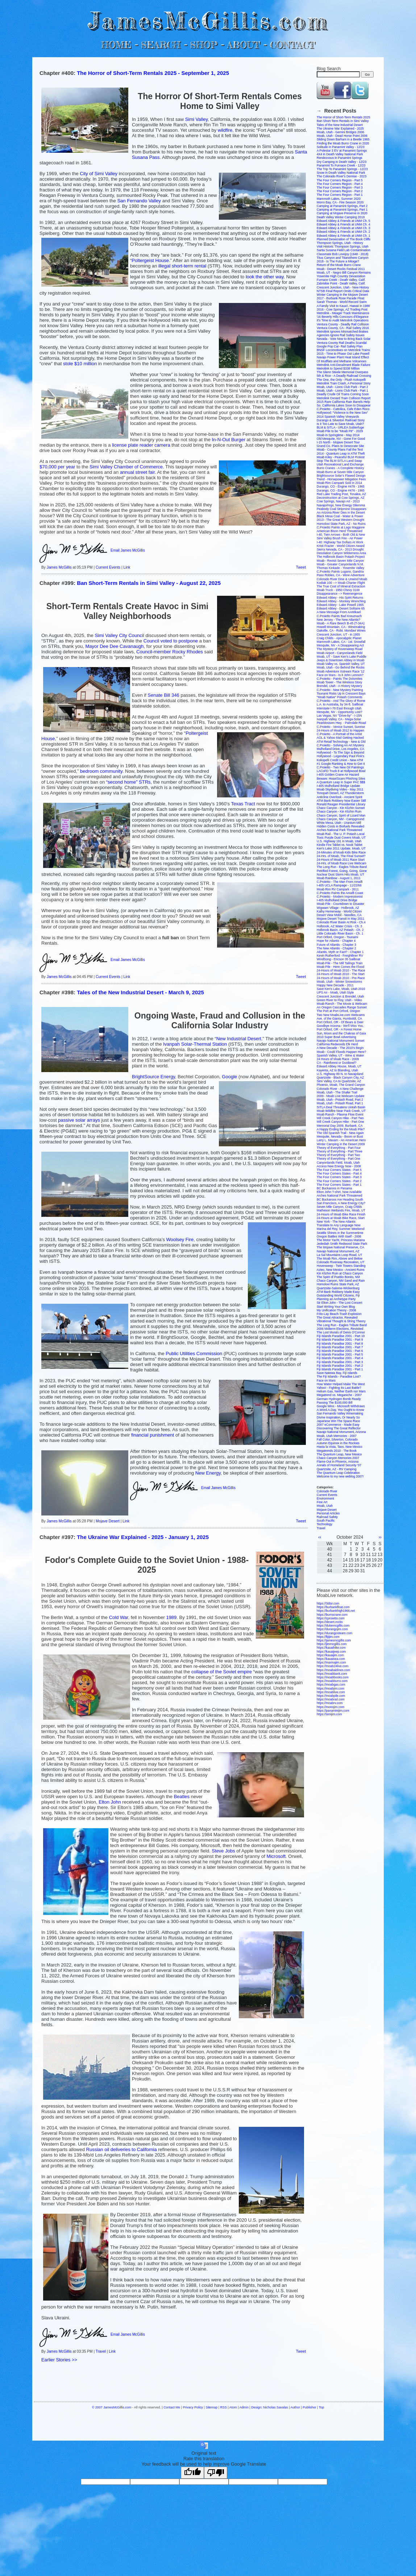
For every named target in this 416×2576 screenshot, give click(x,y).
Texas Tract (243, 803)
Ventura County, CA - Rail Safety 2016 (343, 328)
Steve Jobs (223, 1851)
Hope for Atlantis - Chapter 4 (336, 941)
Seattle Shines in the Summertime (340, 1233)
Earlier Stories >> (59, 2359)
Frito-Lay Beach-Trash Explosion (339, 1314)
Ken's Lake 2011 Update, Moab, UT (341, 848)
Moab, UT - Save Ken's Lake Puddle (341, 656)
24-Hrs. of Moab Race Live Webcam (341, 863)
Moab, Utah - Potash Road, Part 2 (340, 1099)
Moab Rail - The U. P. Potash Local (341, 834)
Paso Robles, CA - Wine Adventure (341, 575)
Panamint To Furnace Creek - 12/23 (341, 165)
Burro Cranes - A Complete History (340, 468)
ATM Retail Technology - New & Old (341, 741)
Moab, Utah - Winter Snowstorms (339, 981)
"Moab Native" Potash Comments (339, 697)
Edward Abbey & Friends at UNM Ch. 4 (343, 224)
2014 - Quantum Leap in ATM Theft (341, 453)
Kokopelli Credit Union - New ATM (340, 760)
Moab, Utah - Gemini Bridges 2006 (340, 132)
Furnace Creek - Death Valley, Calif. (341, 280)
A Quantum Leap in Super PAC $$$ (341, 782)
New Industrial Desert (238, 1038)
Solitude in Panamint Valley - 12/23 (341, 147)
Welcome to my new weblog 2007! (340, 1476)
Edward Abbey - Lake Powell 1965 (340, 605)
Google (229, 1076)
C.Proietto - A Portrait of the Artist (339, 734)
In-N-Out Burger (228, 439)
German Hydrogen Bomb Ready (339, 1399)
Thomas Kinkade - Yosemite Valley (340, 568)
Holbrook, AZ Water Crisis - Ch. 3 (339, 926)
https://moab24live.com (332, 1666)
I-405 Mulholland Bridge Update (338, 786)
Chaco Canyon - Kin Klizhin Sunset (341, 808)
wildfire (225, 130)
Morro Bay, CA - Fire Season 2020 (340, 202)
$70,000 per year (57, 466)
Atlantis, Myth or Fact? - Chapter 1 (340, 952)
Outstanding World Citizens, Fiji (338, 1295)
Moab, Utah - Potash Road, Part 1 (340, 1103)
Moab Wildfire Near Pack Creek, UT (341, 1111)
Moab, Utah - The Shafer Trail (337, 1092)
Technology (324, 1524)
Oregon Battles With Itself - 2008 (339, 1236)
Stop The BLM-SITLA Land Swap (339, 461)
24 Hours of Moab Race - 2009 (338, 1059)
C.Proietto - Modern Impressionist (340, 896)
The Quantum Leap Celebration (338, 1473)
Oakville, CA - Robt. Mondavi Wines (341, 630)
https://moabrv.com (330, 1703)
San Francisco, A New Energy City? (341, 1203)
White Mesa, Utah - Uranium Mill (339, 823)
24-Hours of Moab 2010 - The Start (341, 974)
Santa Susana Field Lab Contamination (343, 250)
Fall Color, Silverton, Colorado (337, 1439)
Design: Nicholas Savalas (269, 2407)
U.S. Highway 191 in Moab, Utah (339, 841)
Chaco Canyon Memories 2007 (338, 1458)
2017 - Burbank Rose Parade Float (340, 298)
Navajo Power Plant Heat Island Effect (343, 357)
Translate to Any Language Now (339, 1225)
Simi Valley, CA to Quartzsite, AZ (339, 1081)
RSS (223, 2407)
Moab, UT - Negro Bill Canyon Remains (344, 272)
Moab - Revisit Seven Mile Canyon (340, 560)
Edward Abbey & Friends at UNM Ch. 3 (343, 228)
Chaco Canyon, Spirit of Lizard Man (341, 815)
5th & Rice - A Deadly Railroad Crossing (344, 376)
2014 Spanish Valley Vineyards (338, 416)
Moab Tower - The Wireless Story (339, 682)
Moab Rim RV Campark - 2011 (338, 889)
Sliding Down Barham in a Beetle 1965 (343, 139)
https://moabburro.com (332, 1681)
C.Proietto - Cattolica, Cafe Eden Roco (343, 409)
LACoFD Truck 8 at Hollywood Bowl (341, 771)
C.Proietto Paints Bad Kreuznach (339, 616)
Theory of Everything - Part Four (339, 1148)
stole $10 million (80, 363)
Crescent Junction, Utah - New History (343, 287)
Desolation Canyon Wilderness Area (341, 553)
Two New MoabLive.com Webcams (341, 1015)
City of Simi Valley (98, 173)
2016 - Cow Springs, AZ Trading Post (342, 309)
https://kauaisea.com (331, 1659)
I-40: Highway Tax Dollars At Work (340, 542)
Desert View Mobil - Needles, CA (339, 915)
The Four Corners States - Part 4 (339, 1173)
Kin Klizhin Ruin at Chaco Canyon (340, 1273)
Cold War (118, 1617)
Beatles (182, 1796)
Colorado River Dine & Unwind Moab (342, 579)
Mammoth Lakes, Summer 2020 (339, 199)
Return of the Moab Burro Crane (339, 265)
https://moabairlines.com (333, 1670)
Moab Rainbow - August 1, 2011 (339, 878)
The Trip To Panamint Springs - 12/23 (342, 169)
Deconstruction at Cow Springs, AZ (341, 497)
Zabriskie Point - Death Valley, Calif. (341, 283)
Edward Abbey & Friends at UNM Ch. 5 (343, 221)
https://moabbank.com (332, 1673)
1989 (171, 1617)
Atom (233, 2407)
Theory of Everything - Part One (338, 1158)
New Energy (208, 1473)
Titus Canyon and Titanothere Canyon (343, 258)
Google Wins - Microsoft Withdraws (341, 1406)
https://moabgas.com (331, 1684)
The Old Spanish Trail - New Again (340, 1133)
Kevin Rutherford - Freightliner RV (340, 955)
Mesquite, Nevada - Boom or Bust (340, 1136)
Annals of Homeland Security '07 (339, 1465)
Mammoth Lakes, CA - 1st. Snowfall (341, 642)
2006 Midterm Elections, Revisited (340, 1329)
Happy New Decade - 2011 (335, 985)
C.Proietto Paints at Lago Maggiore (341, 527)
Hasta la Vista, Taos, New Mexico (339, 1447)
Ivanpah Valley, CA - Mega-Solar (339, 719)
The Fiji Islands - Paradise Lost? (339, 1376)
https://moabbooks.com (333, 1677)
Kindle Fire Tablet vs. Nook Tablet (339, 845)
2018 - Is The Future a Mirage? (338, 261)
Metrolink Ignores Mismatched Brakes (342, 331)
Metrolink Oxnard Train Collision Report (343, 398)
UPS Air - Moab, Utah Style (335, 992)
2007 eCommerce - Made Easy (338, 1424)
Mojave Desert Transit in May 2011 (340, 918)
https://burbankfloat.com (333, 1607)
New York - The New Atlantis (336, 1221)
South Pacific (326, 1520)
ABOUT (243, 44)
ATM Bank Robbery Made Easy (338, 1292)
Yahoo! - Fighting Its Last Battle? (339, 1388)
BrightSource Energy (153, 1076)
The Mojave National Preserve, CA (340, 1247)
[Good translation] (192, 2473)
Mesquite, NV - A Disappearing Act (340, 645)
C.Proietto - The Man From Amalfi (339, 882)
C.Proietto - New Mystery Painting (340, 690)
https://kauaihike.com (331, 1647)
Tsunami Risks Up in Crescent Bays (341, 693)
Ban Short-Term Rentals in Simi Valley (343, 121)
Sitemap (211, 2407)
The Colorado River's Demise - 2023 (341, 176)
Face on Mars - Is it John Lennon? (340, 675)
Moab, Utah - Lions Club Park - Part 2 (342, 387)
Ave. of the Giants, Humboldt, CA (339, 1018)
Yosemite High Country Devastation (341, 276)
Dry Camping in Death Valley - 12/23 (341, 162)
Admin (244, 2407)
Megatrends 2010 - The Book (337, 1451)
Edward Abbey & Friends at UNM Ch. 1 (343, 235)
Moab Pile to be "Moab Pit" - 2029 (340, 431)
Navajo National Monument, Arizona (341, 1432)
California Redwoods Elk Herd (337, 1044)
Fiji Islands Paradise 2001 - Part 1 (340, 1369)
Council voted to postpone (170, 641)
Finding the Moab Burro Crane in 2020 (343, 143)
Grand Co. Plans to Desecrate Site (340, 446)
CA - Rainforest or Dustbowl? (337, 1062)
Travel (101, 2351)
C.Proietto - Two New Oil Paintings (340, 767)
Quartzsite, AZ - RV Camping (336, 1469)
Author (295, 2407)
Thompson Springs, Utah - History (340, 243)
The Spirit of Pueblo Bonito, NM (338, 1277)
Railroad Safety (327, 1517)
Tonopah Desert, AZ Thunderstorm (340, 793)
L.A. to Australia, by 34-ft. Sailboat (340, 704)
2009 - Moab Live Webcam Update (340, 1096)
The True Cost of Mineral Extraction (341, 586)
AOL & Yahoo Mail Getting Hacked (340, 737)
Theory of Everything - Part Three (339, 1151)
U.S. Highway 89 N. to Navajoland (340, 1074)
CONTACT (292, 44)
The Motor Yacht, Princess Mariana (341, 1240)
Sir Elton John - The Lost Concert (339, 1302)
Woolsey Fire (180, 1239)
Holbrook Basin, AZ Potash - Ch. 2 (340, 930)
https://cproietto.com (331, 1618)
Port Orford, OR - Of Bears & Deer (340, 1022)
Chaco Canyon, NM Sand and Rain (341, 1280)
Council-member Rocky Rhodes (169, 651)
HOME (116, 44)
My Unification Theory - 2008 (336, 1310)
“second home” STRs (128, 782)
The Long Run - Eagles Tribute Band (342, 867)
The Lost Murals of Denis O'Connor (341, 1332)
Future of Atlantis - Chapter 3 (336, 944)
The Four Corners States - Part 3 (339, 1177)
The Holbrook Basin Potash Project (341, 556)
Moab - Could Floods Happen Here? (341, 1052)
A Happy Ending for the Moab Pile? (341, 1129)
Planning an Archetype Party (336, 1299)
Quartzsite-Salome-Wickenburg (338, 1288)
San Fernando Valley (139, 200)
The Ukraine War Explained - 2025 (340, 128)
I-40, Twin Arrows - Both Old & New (341, 534)
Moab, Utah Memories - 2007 (337, 1436)
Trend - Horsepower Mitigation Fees (341, 479)
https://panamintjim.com (333, 1710)
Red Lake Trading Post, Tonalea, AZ (341, 494)
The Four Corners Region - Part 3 (340, 187)
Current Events (108, 567)
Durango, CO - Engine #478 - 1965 (341, 486)
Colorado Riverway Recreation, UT (340, 1262)
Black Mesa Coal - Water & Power (340, 516)
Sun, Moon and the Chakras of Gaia (341, 1033)
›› (380, 1537)
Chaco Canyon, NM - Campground (340, 819)
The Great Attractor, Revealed (337, 1317)
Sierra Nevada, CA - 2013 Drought (340, 549)
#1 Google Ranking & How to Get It (341, 764)
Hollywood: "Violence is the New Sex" (342, 412)
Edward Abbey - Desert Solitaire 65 (341, 608)
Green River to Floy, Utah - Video (339, 1000)
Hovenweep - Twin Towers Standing (341, 1266)
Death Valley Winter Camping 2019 (341, 217)
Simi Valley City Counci (119, 635)
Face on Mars (326, 1380)
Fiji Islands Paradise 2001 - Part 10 (341, 1336)
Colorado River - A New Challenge (340, 1089)
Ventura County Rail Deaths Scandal (342, 343)
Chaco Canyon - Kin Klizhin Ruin (339, 811)
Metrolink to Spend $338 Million (338, 368)
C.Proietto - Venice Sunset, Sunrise (341, 727)
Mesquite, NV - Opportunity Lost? (339, 712)
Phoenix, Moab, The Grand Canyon (341, 1085)
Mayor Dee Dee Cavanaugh (114, 646)
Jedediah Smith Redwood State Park (342, 1243)
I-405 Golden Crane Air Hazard (338, 774)
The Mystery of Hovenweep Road (339, 649)
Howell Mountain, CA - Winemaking (341, 627)
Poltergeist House (150, 260)
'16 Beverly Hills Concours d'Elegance (343, 317)
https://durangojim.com (332, 1629)
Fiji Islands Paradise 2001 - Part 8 (340, 1343)
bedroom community (101, 771)
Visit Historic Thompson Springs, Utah (343, 246)
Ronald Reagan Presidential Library (341, 804)
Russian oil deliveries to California (121, 2149)
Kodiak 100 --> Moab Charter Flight (341, 583)
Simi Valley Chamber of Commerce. (127, 466)
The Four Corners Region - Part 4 (340, 184)
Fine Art (322, 1502)
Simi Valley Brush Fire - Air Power (340, 538)
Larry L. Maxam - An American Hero (341, 1140)
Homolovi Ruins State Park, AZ (338, 1284)
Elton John (110, 1802)
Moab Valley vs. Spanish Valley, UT (341, 664)
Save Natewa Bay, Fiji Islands (337, 1373)
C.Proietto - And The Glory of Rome (341, 701)
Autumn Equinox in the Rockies (338, 1443)
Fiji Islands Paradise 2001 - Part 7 (340, 1347)
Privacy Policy (193, 2407)
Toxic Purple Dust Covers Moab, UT (341, 837)
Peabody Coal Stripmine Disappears (341, 509)
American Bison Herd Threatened (339, 531)
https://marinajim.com (331, 1662)
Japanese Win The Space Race (338, 1421)
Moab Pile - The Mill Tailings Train (340, 963)
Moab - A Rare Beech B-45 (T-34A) (341, 623)
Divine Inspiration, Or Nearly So (338, 1417)
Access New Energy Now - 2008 (339, 1166)
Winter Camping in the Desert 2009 (341, 1144)
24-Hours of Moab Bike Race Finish (341, 1214)
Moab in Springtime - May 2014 (338, 435)
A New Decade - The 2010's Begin (340, 1048)
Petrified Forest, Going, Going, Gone (342, 871)
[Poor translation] (215, 2473)
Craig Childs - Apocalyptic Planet (339, 638)
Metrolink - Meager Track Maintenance (343, 313)
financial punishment (152, 1435)
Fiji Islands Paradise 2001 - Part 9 (340, 1339)
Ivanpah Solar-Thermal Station (195, 1044)
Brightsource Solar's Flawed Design (341, 475)
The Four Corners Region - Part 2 (340, 191)
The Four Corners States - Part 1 (339, 1184)
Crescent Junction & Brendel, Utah (340, 996)
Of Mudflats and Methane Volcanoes (341, 361)
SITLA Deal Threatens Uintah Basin (341, 1107)
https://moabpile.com (331, 1696)
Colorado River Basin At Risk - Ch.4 (341, 922)
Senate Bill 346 (163, 695)
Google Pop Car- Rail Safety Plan (340, 346)
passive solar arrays (79, 1120)
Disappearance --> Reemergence (339, 593)
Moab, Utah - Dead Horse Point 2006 (342, 136)
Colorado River (327, 1491)
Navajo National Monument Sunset (340, 1040)
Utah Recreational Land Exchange (340, 464)
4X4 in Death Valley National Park (340, 154)
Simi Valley (196, 119)
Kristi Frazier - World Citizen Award (340, 546)
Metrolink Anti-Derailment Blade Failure (343, 365)
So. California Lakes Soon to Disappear (344, 405)
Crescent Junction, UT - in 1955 (338, 634)
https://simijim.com (329, 1714)
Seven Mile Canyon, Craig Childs (339, 1207)
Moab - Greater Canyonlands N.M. (340, 564)
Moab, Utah (325, 1506)
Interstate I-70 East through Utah (339, 708)
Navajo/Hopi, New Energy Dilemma (341, 505)
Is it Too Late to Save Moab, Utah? (340, 424)
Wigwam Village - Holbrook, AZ (338, 908)
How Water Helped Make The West (341, 1384)
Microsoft (276, 1856)
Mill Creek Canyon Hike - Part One (340, 1121)
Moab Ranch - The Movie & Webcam (342, 1003)
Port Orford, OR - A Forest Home (339, 1029)
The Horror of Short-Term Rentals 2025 (343, 117)
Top (321, 2407)
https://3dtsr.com (328, 1603)
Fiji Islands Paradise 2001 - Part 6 (340, 1351)
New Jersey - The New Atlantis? (338, 619)
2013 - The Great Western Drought (340, 520)
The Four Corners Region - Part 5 (340, 180)
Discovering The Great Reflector (339, 1428)
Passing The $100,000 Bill (335, 1402)
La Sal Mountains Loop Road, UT (339, 1255)
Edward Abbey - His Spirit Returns (340, 597)
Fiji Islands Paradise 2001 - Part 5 (340, 1354)
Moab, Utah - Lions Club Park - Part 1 (342, 390)
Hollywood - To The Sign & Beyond (340, 752)
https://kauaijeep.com (331, 1651)
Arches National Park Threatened (339, 830)
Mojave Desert (108, 1521)
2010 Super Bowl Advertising (336, 1037)
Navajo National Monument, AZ (338, 1251)
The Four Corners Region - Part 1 (340, 195)
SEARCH (160, 44)
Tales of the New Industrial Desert (340, 125)
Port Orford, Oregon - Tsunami (337, 937)
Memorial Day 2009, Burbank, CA (340, 1125)
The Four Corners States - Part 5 (339, 1170)
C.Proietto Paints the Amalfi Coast (340, 893)
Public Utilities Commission (194, 1353)
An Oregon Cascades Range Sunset (342, 1007)
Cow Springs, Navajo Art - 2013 (338, 501)
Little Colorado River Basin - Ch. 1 (340, 933)
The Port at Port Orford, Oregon (338, 1011)
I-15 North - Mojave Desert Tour (338, 442)
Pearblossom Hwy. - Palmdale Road (341, 723)
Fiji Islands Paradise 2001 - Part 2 (340, 1365)
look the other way (265, 276)
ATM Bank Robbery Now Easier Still (341, 800)
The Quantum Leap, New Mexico (339, 1454)
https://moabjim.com (330, 1688)
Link (127, 567)
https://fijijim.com (328, 1637)
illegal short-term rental (182, 266)
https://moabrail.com (331, 1699)
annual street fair (137, 472)
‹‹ (319, 1537)
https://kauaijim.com (330, 1655)
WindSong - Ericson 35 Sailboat (338, 959)
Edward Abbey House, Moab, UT (339, 1066)
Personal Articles (328, 1513)
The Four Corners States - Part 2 (339, 1181)
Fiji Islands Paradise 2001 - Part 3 (340, 1362)
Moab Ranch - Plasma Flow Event (340, 1114)
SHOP (203, 44)
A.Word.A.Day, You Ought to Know (340, 1410)
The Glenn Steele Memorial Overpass (342, 372)
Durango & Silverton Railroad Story (341, 420)
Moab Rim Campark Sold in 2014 (339, 483)
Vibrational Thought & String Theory (341, 1321)
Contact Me (171, 2407)
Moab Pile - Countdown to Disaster (340, 904)
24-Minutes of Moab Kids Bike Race (341, 852)
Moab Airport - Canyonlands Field (339, 653)
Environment (325, 1498)
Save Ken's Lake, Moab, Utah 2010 (341, 989)
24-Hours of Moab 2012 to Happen (340, 730)
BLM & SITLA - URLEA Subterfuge (340, 427)
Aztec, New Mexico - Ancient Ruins (341, 1270)
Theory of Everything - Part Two (338, 1155)
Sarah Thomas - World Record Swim (342, 302)
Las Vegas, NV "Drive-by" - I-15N (339, 715)
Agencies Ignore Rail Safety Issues (341, 335)
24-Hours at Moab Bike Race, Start (341, 1218)
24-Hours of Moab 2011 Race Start (341, 859)
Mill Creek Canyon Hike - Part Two (340, 1118)
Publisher (309, 2407)
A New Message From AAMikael (339, 612)
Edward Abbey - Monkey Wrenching (341, 601)
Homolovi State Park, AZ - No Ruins (341, 524)
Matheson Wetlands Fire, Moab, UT (341, 1210)
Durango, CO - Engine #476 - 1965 (341, 490)
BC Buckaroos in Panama (334, 1188)
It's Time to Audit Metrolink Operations (343, 320)
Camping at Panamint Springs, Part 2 (342, 206)
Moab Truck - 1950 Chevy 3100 (338, 590)
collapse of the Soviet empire (221, 1671)
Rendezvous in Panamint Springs (339, 158)
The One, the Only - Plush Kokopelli (341, 379)
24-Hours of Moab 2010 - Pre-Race (341, 978)
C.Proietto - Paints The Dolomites (339, 678)
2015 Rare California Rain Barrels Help (343, 402)
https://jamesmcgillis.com (334, 1640)
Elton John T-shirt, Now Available (339, 1192)
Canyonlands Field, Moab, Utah (338, 1162)
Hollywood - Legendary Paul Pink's (340, 756)
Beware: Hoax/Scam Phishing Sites (341, 778)
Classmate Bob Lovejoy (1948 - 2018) (343, 254)
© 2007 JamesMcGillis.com (112, 2407)
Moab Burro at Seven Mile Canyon (340, 472)
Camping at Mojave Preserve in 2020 (342, 213)
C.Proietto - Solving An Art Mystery (340, 745)
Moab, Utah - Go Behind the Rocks (341, 667)
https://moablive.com (331, 1692)
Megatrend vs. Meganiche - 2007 (339, 1395)
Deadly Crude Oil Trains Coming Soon (343, 394)
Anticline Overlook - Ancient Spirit (339, 797)
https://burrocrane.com (332, 1614)
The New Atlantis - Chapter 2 (336, 948)
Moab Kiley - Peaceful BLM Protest (341, 457)
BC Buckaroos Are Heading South (340, 1199)
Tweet (301, 567)
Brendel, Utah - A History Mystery (339, 686)
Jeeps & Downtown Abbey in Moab (340, 660)
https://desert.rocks (330, 1622)
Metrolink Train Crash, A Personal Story (343, 383)
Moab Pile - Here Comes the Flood (340, 967)
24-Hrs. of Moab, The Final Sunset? (341, 856)
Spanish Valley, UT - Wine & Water (340, 1055)
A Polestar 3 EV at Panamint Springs (342, 150)
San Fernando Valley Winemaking (340, 1413)
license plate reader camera (141, 445)
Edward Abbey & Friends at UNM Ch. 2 (343, 231)
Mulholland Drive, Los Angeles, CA (340, 749)
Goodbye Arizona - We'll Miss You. (340, 1026)
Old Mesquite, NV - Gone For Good (341, 438)
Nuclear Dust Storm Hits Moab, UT (340, 874)
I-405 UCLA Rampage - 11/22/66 (339, 885)
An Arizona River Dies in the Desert (341, 512)
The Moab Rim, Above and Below (339, 1258)
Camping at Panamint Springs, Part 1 (342, 209)
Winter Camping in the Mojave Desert (342, 294)
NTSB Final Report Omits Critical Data (343, 291)
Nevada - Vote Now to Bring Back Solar (343, 339)
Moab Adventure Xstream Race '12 (341, 671)
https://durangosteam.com (334, 1633)
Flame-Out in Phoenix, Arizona (337, 1461)
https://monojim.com (330, 1707)
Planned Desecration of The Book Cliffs (343, 239)
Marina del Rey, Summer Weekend (341, 1229)
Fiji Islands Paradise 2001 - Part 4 (340, 1358)
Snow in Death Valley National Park (341, 172)
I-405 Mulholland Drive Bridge (337, 900)
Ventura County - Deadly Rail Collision (343, 324)
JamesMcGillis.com (208, 20)
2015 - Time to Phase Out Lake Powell (343, 353)
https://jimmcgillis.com (332, 1644)
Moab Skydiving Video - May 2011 (340, 789)
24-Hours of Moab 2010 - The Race (341, 970)
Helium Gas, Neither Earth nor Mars (341, 1391)
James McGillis (59, 567)
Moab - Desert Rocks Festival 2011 (341, 269)
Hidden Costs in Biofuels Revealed (340, 826)
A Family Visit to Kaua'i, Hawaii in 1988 (343, 306)
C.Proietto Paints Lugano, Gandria (340, 571)
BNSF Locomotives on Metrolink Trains (343, 350)
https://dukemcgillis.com (333, 1625)
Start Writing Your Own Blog (336, 1306)
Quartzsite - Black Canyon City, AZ (340, 1077)
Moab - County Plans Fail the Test (340, 449)
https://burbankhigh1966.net (336, 1610)
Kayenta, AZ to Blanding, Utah (337, 1070)
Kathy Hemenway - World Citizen (339, 911)
